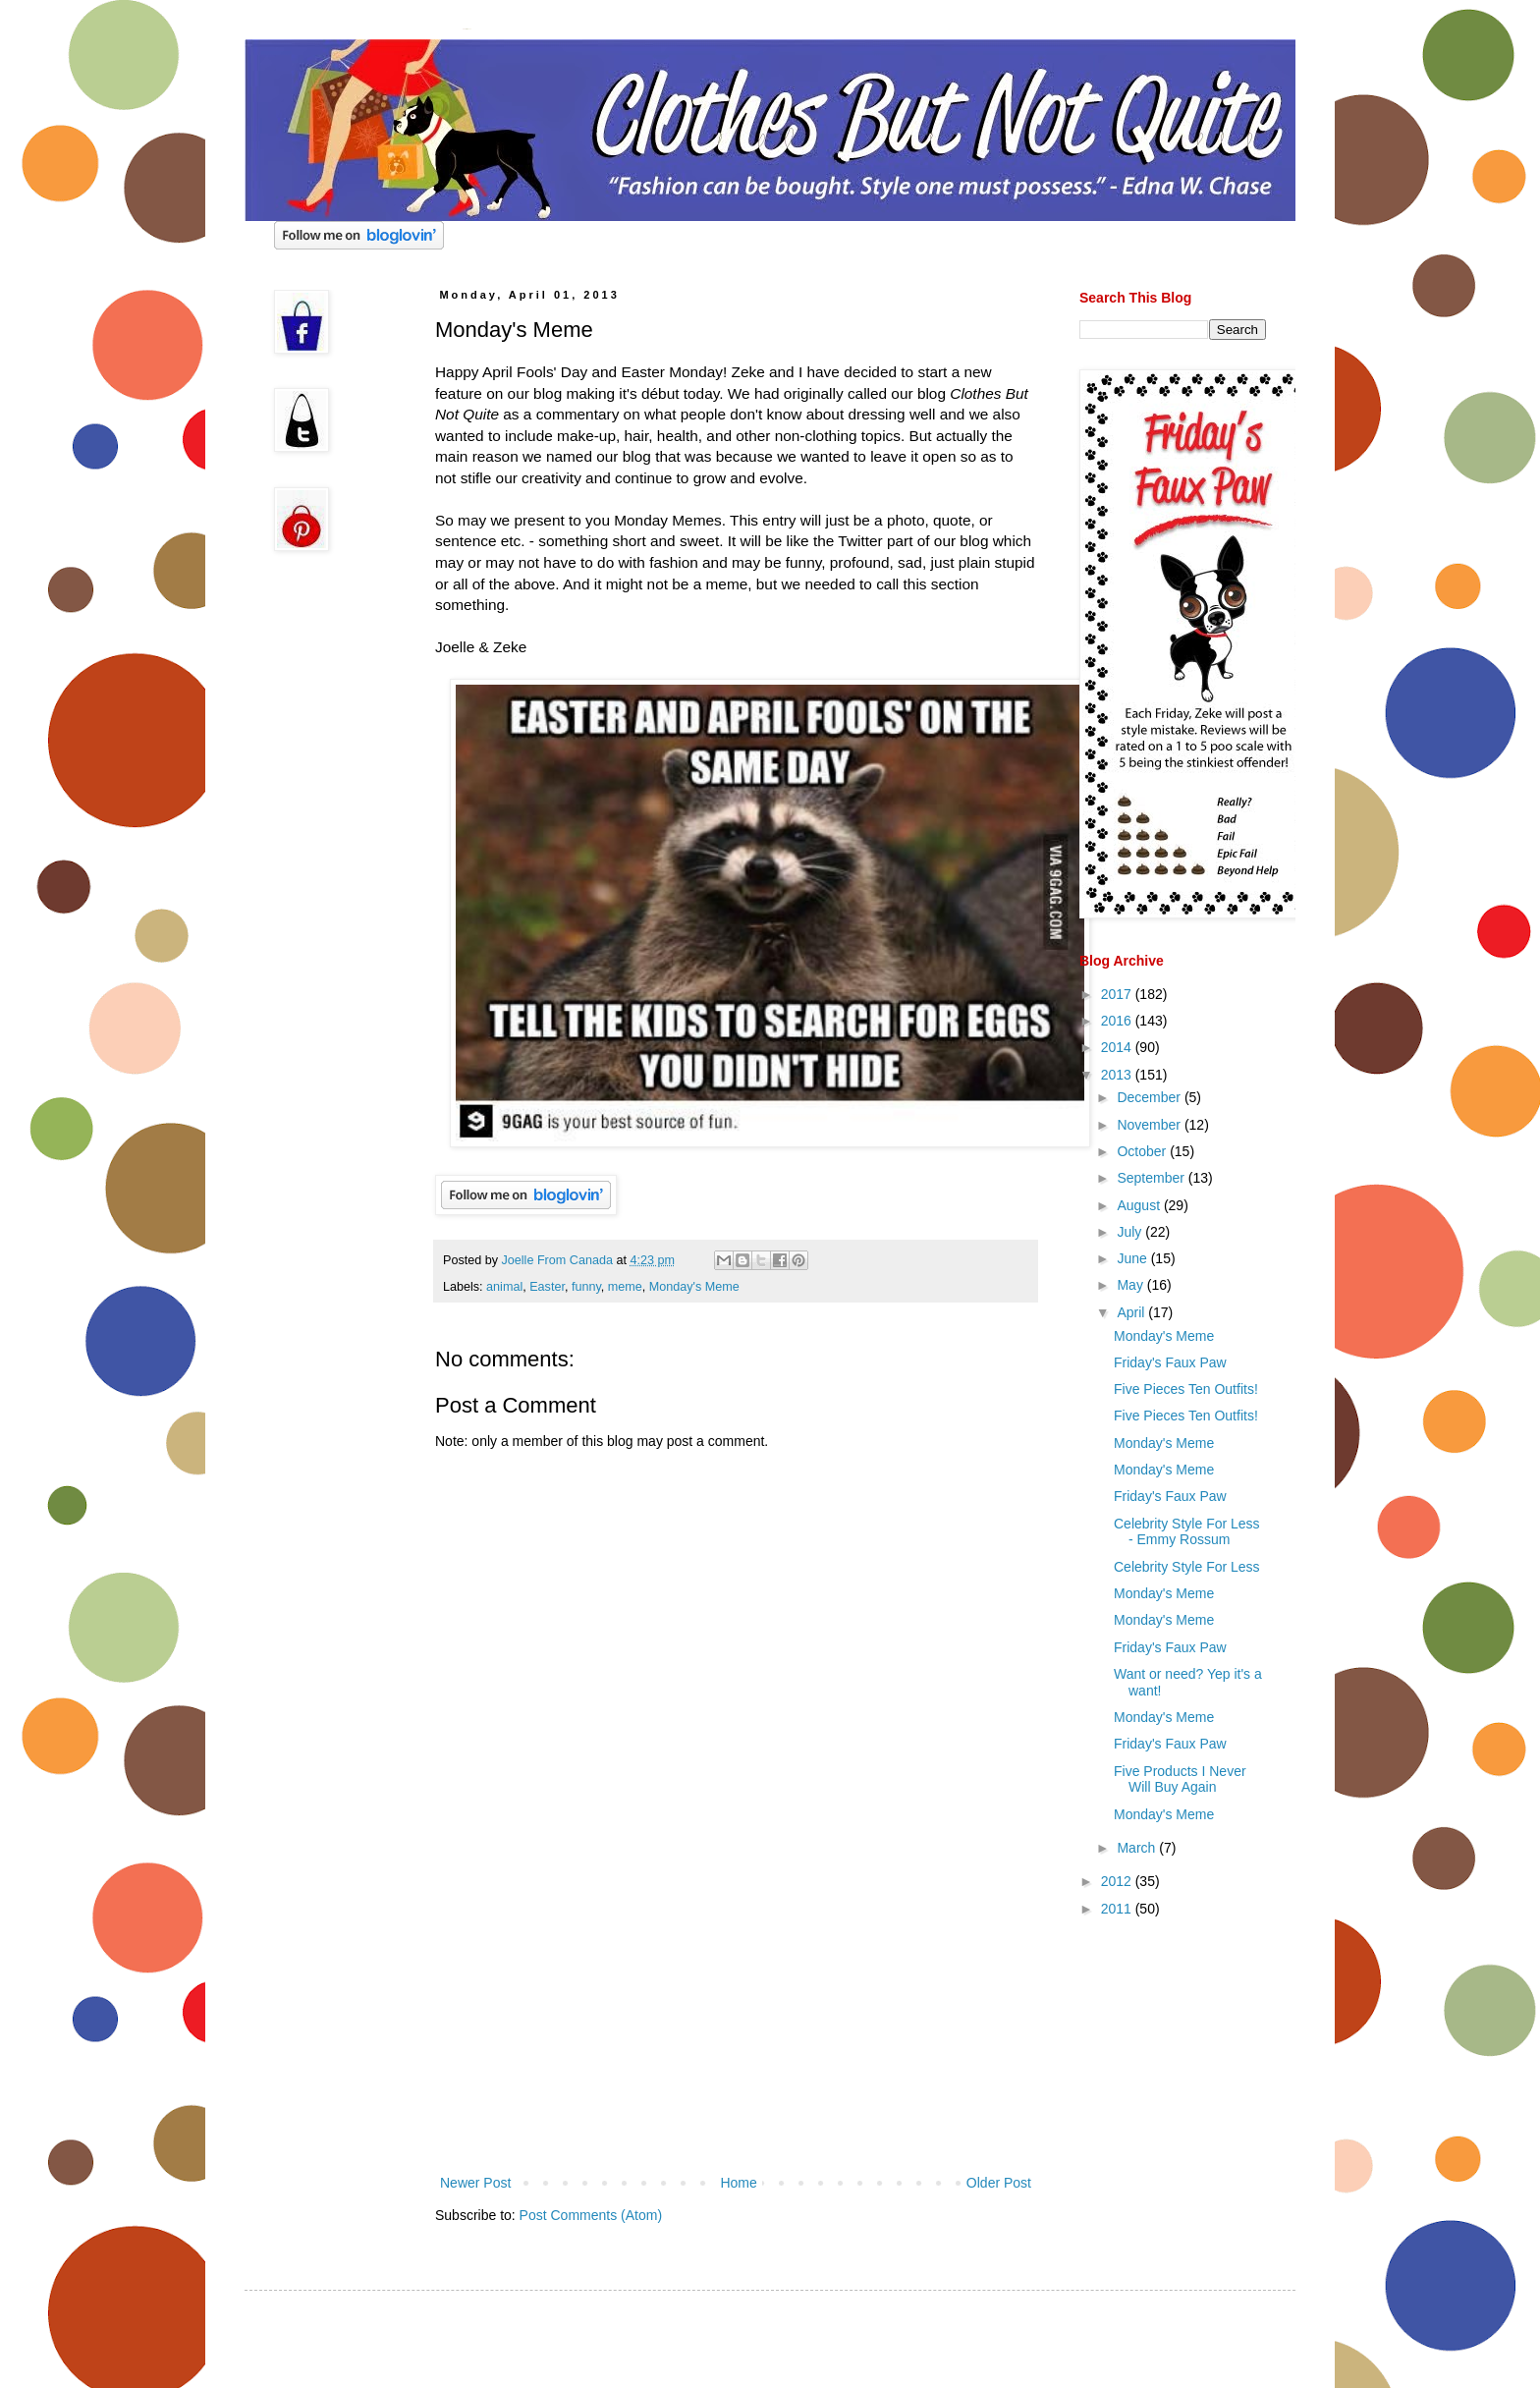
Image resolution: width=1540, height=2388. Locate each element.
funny (586, 1287)
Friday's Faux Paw (1170, 1362)
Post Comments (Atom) (591, 2215)
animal (504, 1287)
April (1132, 1312)
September (1152, 1178)
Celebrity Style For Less (1187, 1567)
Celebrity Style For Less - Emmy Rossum (1187, 1532)
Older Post (998, 2183)
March (1138, 1848)
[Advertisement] (735, 2023)
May (1131, 1285)
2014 (1118, 1047)
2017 (1118, 994)
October (1143, 1151)
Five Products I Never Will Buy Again (1180, 1779)
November (1150, 1125)
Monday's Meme (694, 1287)
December (1150, 1097)
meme (625, 1287)
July (1131, 1232)
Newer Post (475, 2183)
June (1133, 1258)
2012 (1118, 1881)
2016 (1118, 1020)
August (1140, 1205)
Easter (547, 1287)
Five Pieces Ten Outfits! (1186, 1389)
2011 (1118, 1908)
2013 (1118, 1075)
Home (738, 2183)
